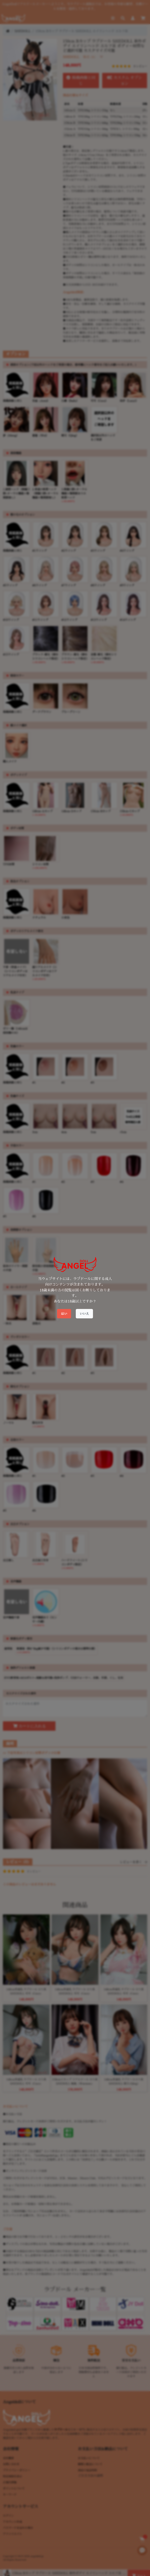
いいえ (84, 1314)
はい (64, 1314)
